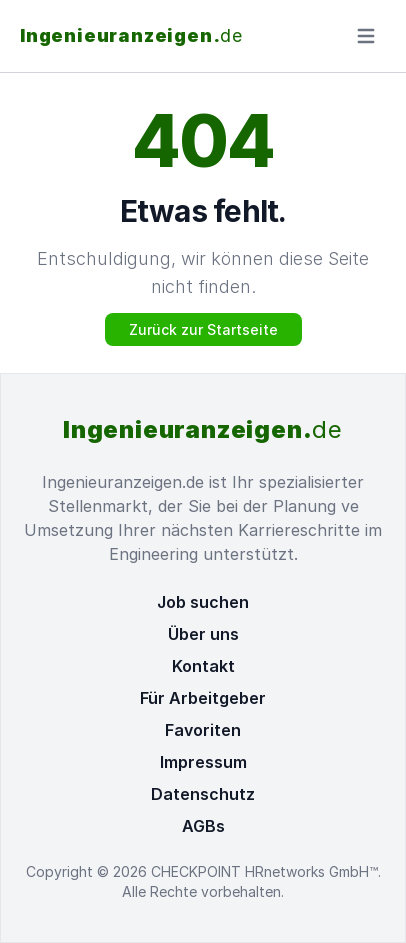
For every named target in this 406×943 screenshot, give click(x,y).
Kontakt (203, 666)
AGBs (203, 826)
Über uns (203, 634)
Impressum (203, 762)
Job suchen (203, 602)
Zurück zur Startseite (203, 329)
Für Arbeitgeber (203, 698)
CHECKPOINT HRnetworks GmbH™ (264, 871)
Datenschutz (203, 794)
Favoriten (203, 730)
